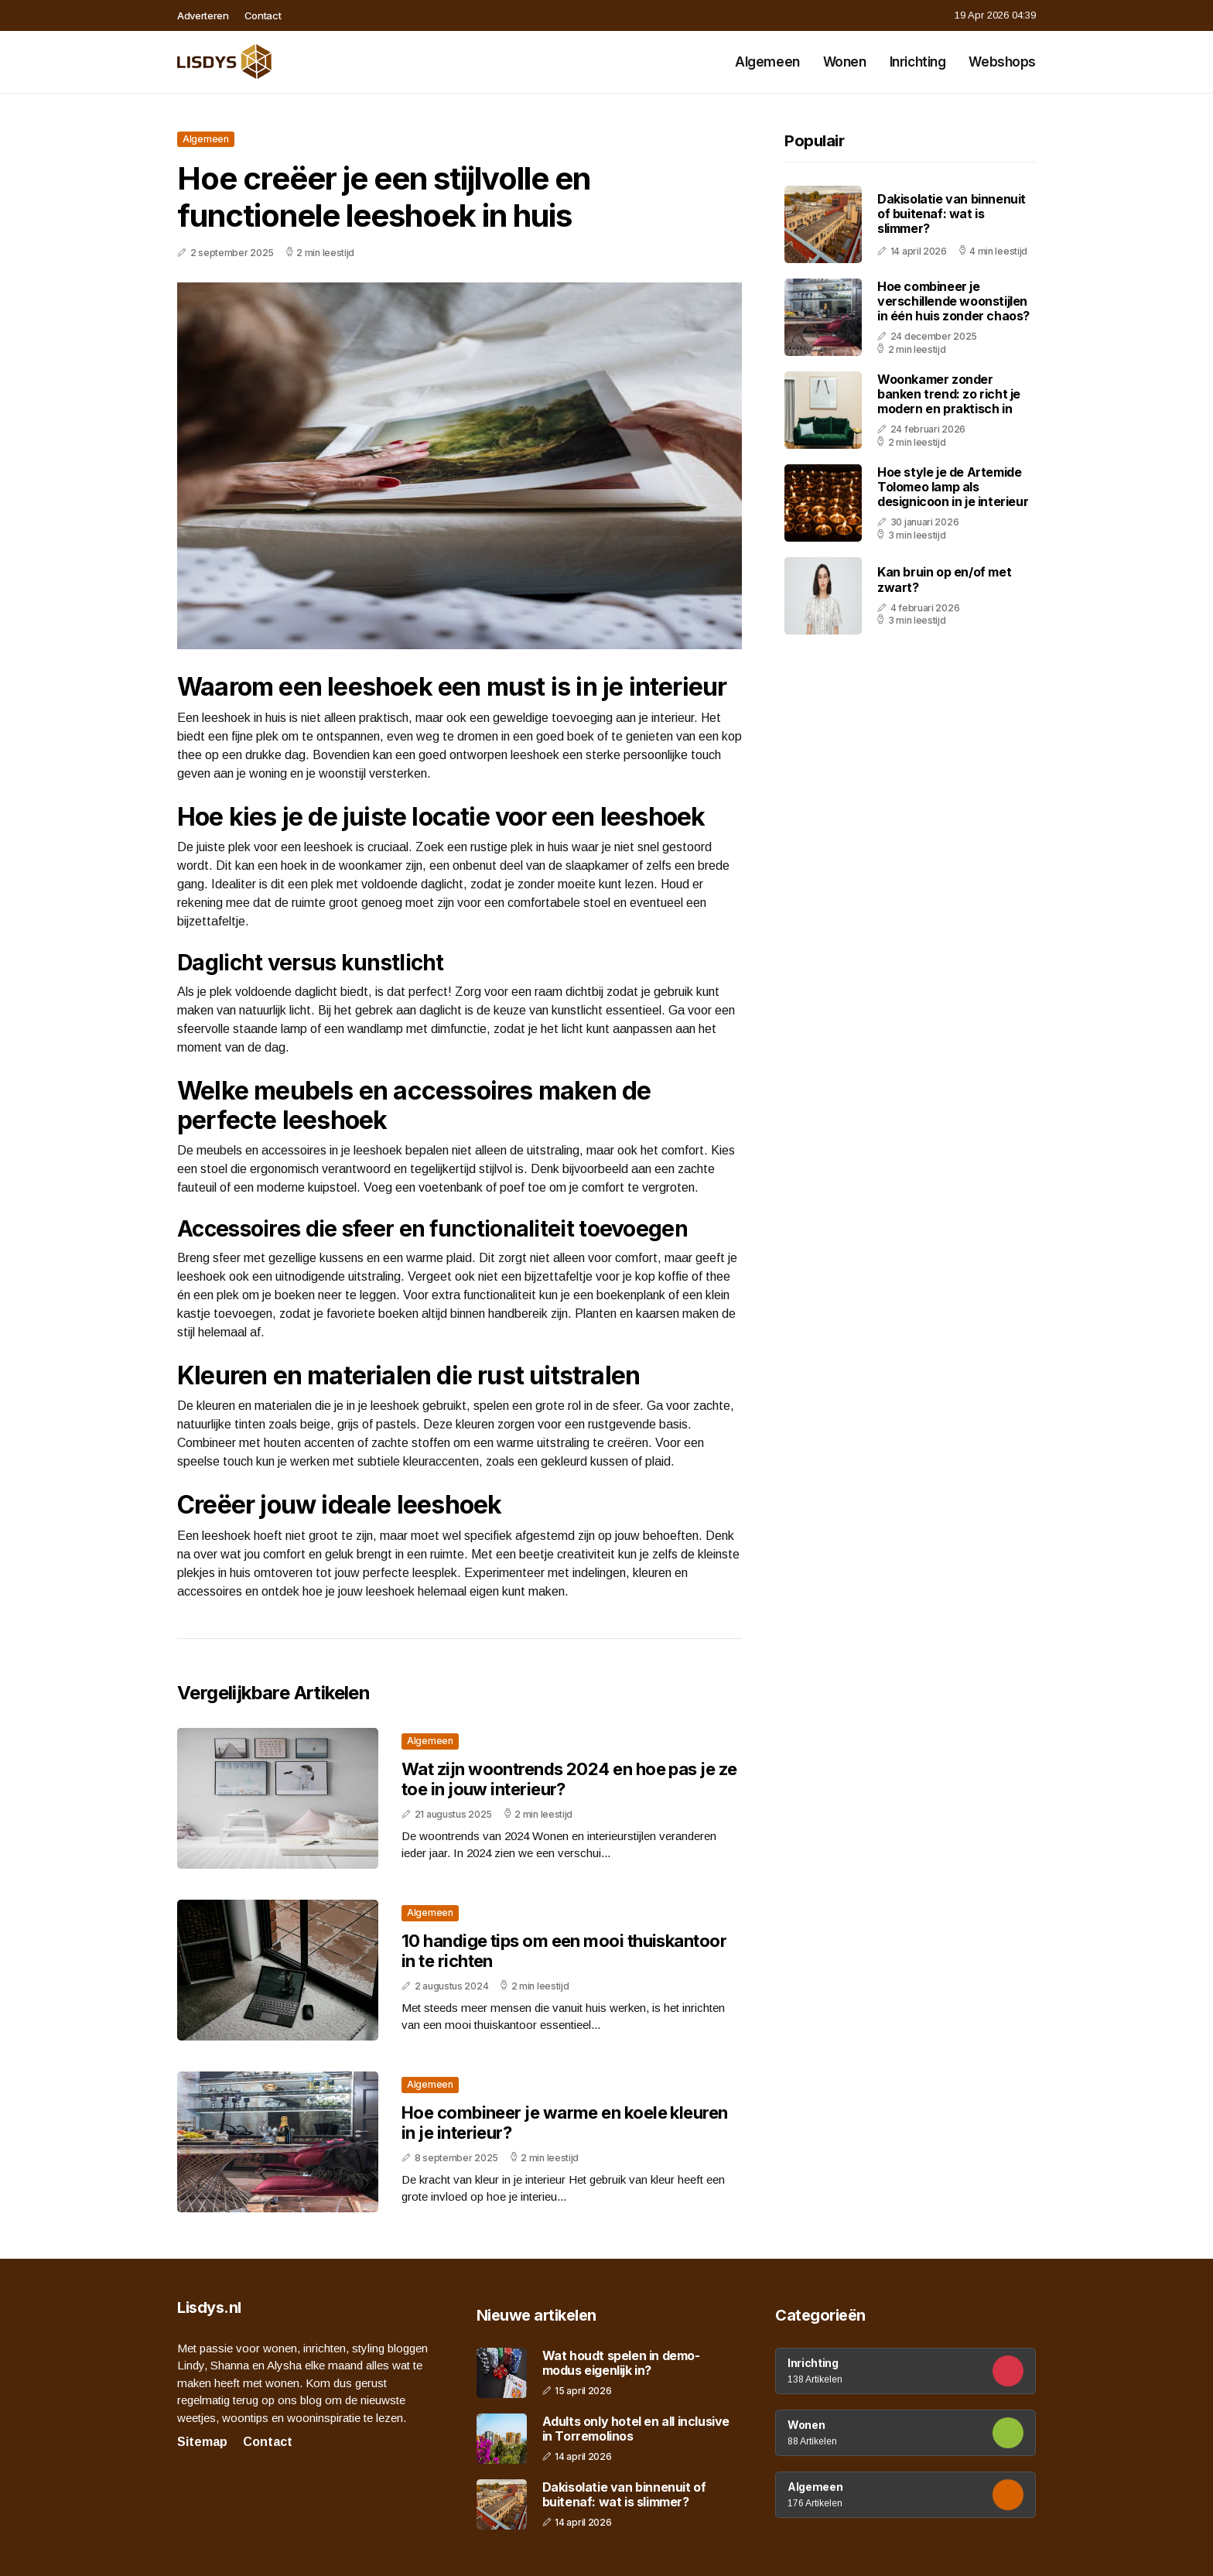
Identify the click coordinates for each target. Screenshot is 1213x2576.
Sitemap (202, 2441)
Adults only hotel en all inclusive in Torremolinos (636, 2429)
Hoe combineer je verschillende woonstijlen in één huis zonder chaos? (953, 301)
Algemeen (767, 62)
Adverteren (203, 15)
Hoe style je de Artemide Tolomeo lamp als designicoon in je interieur (952, 486)
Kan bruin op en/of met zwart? (944, 579)
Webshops (1002, 62)
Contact (263, 15)
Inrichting (918, 62)
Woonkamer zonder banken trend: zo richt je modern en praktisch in (948, 393)
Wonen (844, 62)
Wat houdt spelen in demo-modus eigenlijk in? (621, 2363)
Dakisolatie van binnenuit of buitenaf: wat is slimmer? (951, 213)
